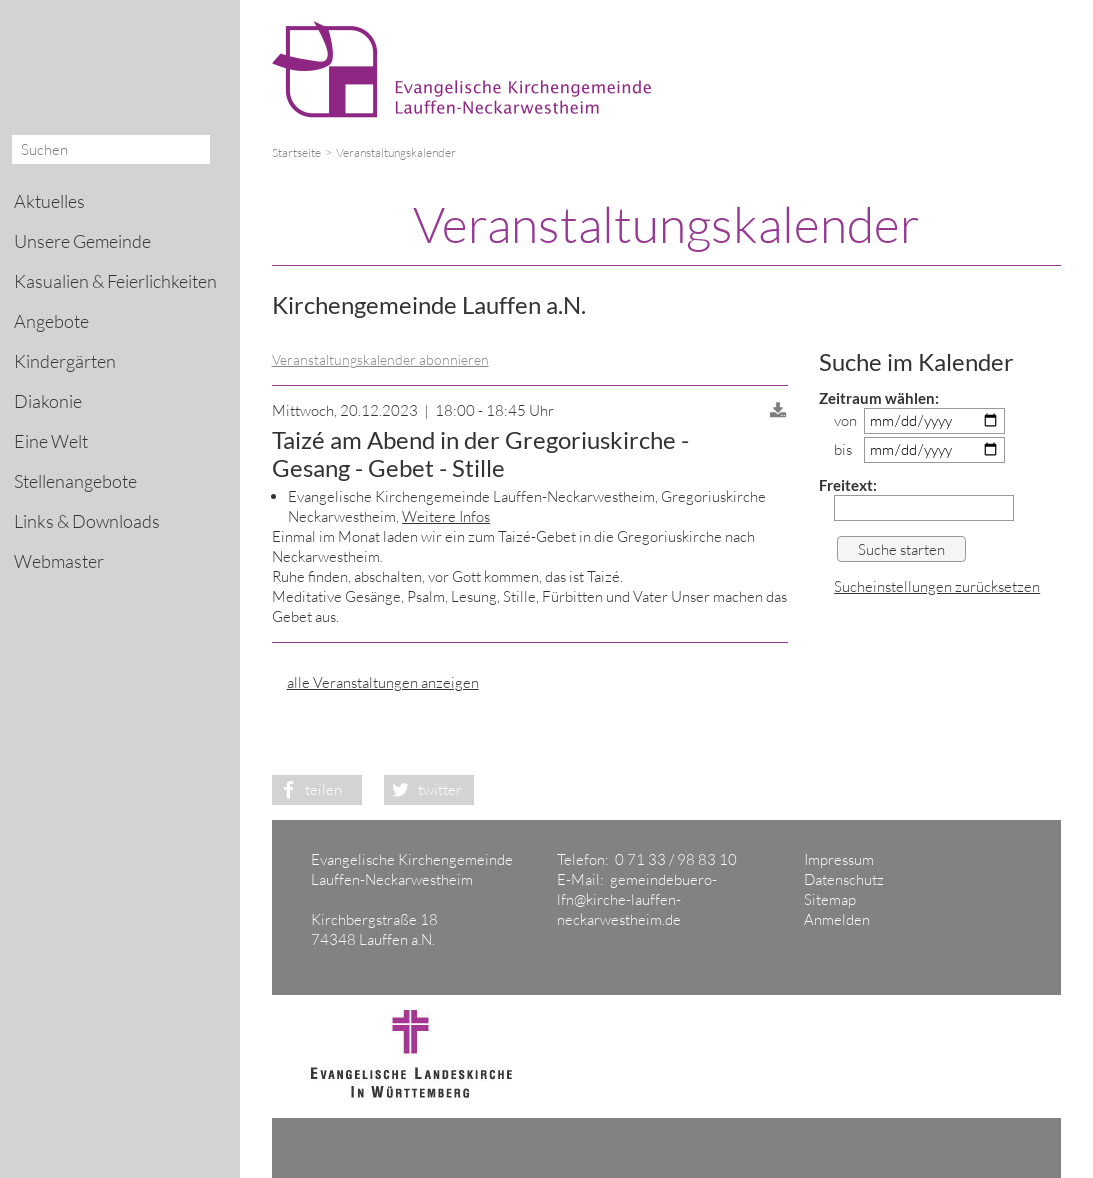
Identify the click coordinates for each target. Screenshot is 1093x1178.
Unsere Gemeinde (82, 241)
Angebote (51, 321)
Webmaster (59, 561)
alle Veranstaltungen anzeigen (383, 682)
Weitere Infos (446, 516)
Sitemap (830, 899)
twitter (423, 789)
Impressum (839, 859)
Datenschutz (844, 879)
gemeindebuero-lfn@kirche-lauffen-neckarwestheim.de (637, 899)
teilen (307, 789)
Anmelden (837, 919)
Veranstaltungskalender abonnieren (380, 359)
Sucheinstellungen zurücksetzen (937, 586)
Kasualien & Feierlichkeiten (115, 281)
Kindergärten (65, 361)
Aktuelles (49, 201)
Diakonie (48, 401)
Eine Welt (51, 441)
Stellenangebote (75, 481)
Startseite (296, 152)
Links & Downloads (87, 521)
